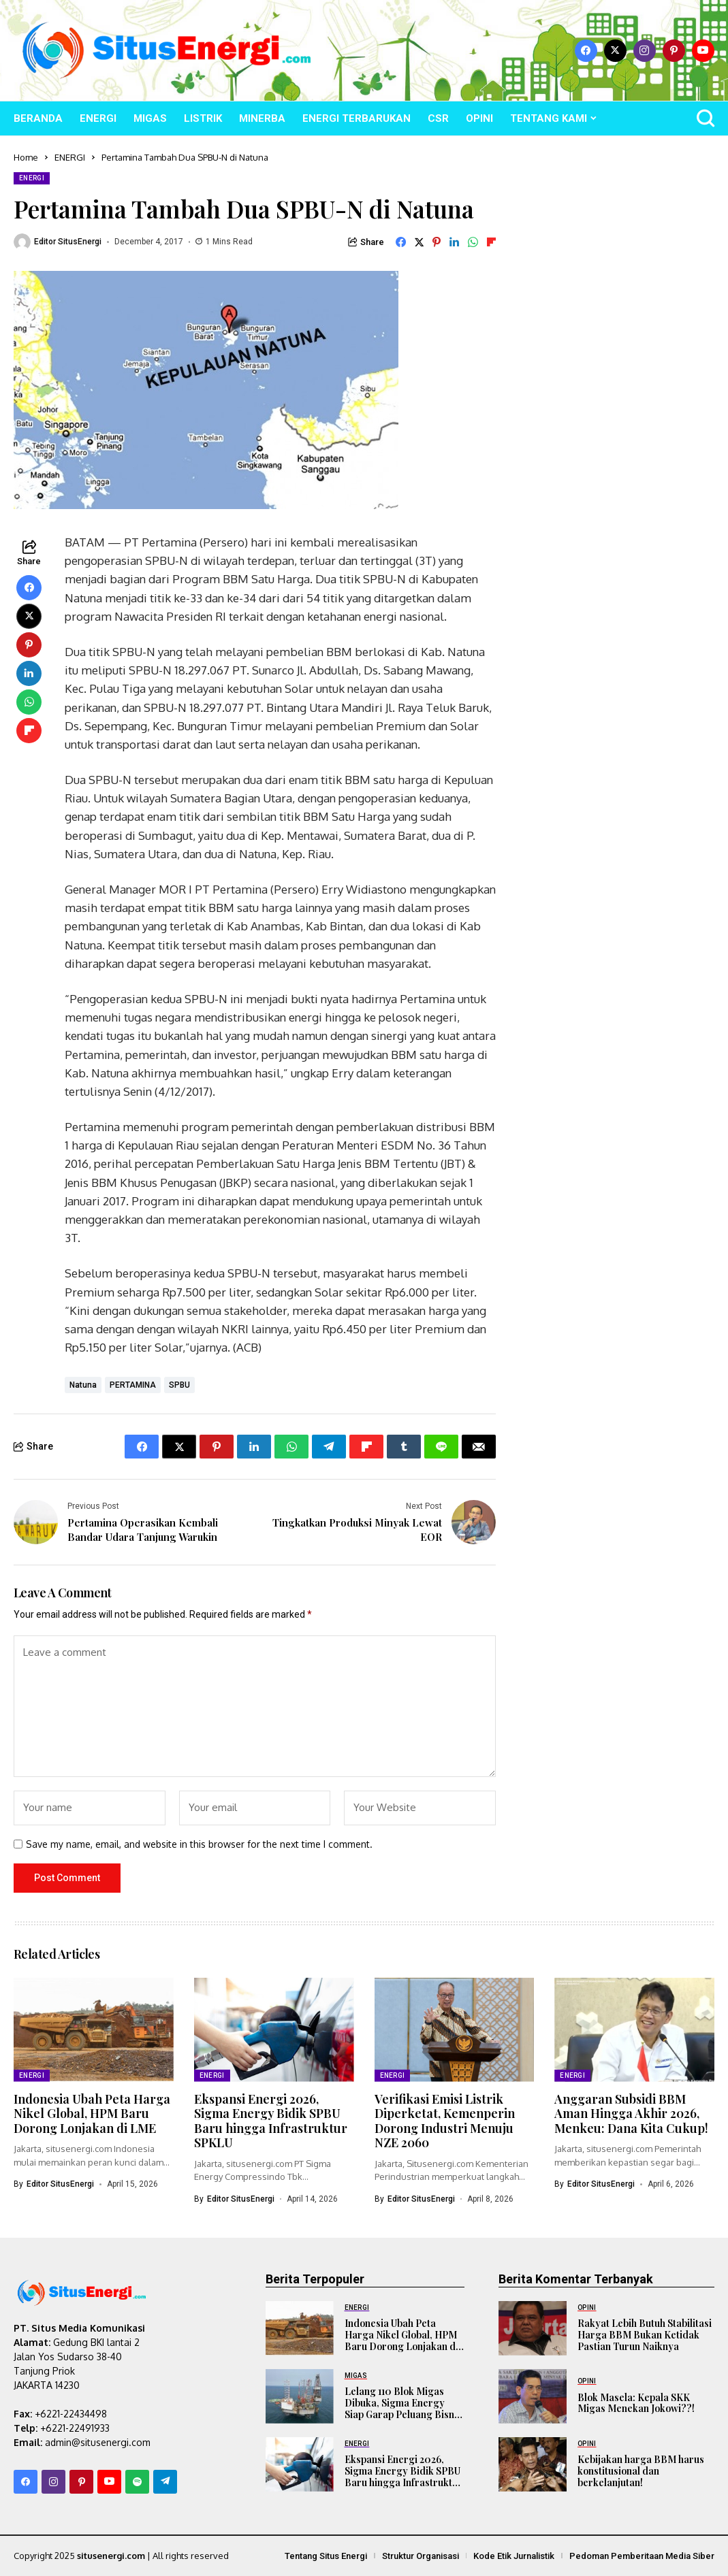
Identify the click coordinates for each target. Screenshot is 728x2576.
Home (26, 157)
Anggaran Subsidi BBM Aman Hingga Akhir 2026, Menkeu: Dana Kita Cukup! (631, 2113)
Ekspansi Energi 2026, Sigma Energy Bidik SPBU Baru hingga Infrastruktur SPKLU (270, 2120)
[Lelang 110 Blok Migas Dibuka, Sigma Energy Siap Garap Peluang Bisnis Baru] (300, 2396)
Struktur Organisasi (420, 2555)
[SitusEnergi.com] (167, 50)
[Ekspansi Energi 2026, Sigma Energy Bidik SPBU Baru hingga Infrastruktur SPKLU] (300, 2464)
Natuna (83, 1385)
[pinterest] (674, 50)
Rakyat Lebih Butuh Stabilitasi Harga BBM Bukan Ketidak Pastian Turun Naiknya (644, 2335)
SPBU (179, 1385)
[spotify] (137, 2481)
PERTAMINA (133, 1385)
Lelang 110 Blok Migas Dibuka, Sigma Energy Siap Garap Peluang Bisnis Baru (403, 2408)
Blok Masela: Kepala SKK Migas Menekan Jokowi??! (636, 2403)
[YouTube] (703, 50)
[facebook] (586, 50)
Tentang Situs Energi (326, 2555)
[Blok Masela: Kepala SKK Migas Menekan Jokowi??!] (532, 2396)
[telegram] (165, 2481)
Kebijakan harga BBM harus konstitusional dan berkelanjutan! (640, 2471)
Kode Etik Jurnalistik (513, 2555)
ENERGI (69, 157)
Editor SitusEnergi (67, 241)
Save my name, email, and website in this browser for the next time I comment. (199, 1843)
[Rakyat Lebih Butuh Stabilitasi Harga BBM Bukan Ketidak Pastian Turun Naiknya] (532, 2328)
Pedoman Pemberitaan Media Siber (641, 2555)
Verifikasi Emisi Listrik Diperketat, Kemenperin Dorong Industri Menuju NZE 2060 (445, 2120)
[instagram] (644, 50)
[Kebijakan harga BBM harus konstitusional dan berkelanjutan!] (532, 2464)
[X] (615, 50)
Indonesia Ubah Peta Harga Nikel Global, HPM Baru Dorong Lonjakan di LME (92, 2113)
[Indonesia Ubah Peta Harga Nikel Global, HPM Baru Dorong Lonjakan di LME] (300, 2328)
